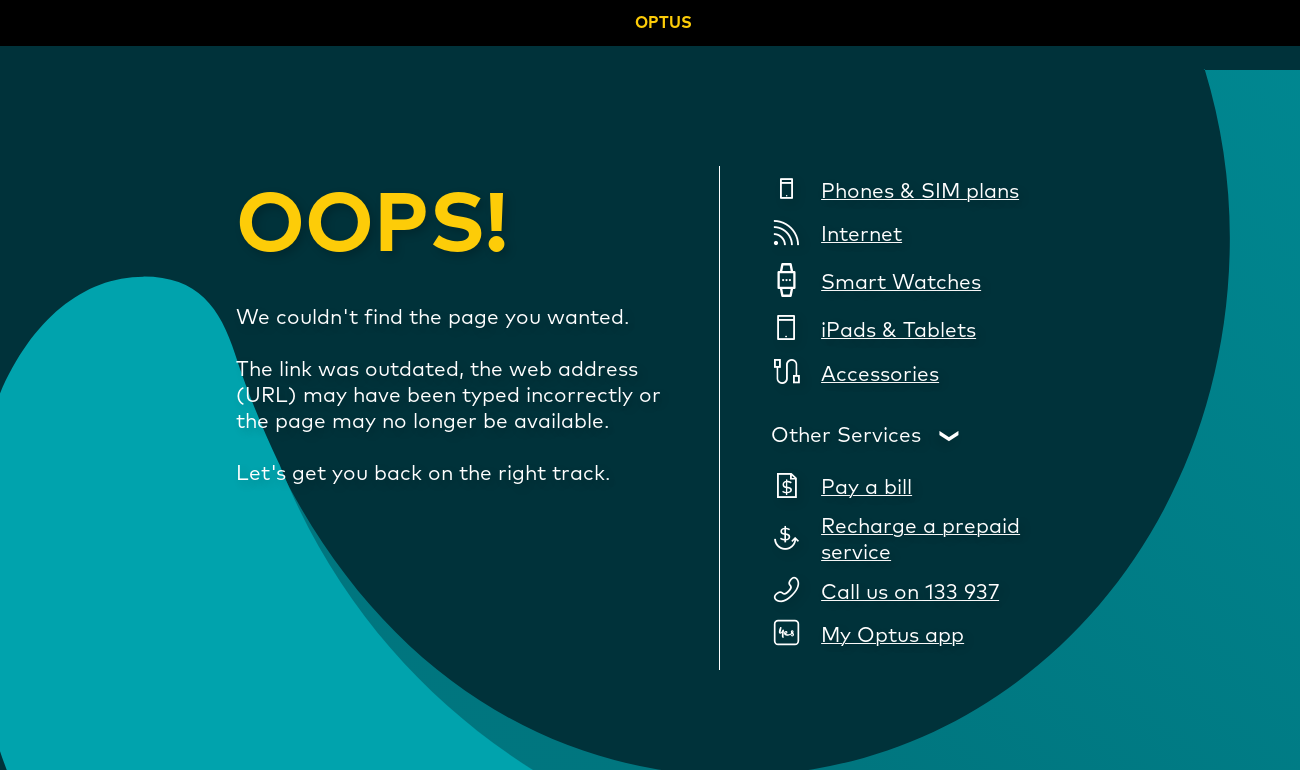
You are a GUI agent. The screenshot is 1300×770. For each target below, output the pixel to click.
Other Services (846, 436)
